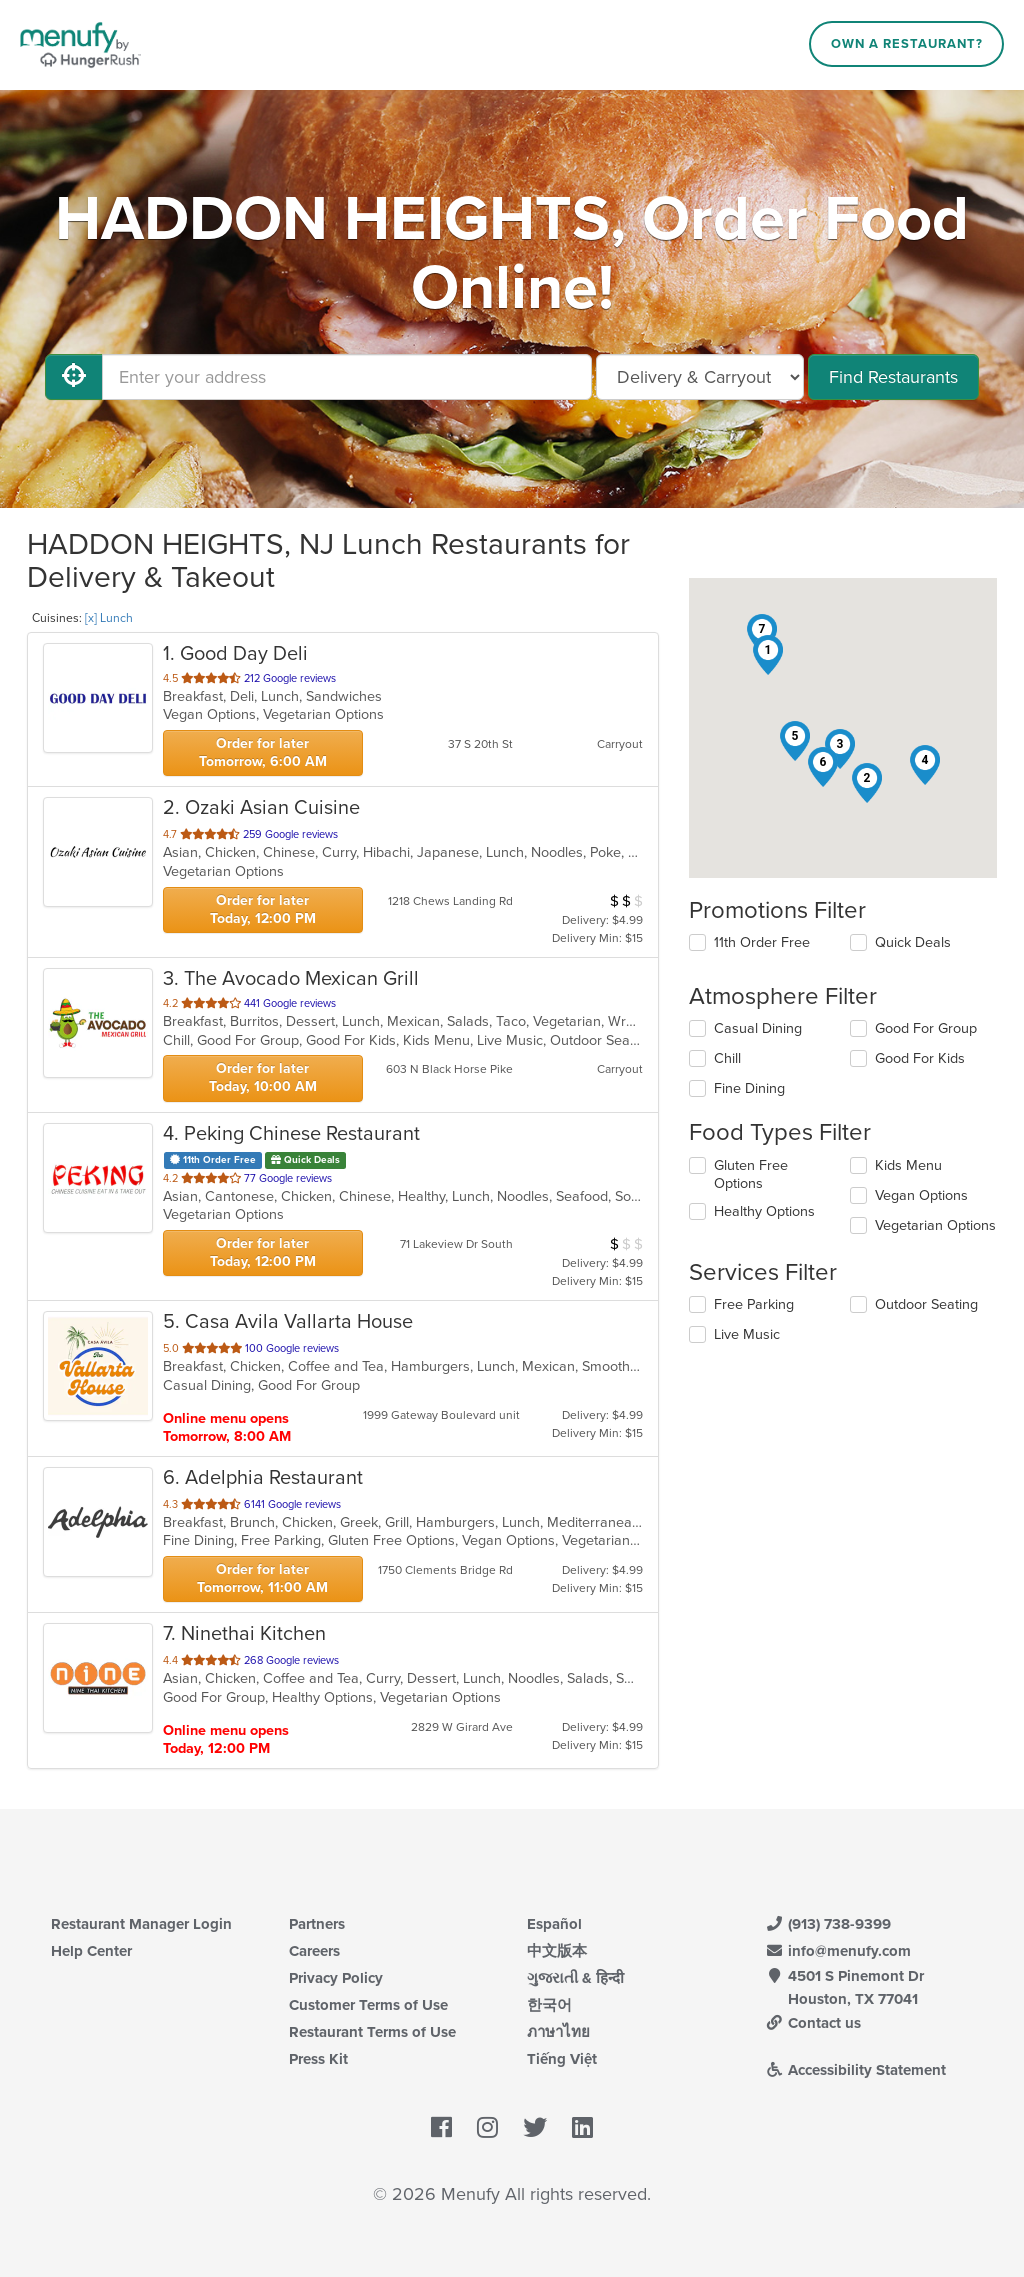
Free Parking (754, 1304)
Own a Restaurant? (907, 44)
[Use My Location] (74, 377)
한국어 (549, 2005)
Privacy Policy (336, 1978)
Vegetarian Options (935, 1225)
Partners (317, 1924)
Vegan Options (921, 1195)
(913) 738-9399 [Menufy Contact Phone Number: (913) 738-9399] (828, 1924)
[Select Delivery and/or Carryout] (700, 377)
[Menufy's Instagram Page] (487, 2129)
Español (554, 1924)
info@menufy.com (838, 1951)
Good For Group (926, 1028)
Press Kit (318, 2059)
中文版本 (557, 1951)
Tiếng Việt (562, 2059)
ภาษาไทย (558, 2032)
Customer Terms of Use (368, 2005)
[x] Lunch (109, 618)
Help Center (91, 1951)
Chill (727, 1058)
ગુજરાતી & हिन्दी (575, 1978)
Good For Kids (920, 1058)
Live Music (747, 1334)
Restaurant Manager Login (141, 1924)
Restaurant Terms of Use (372, 2032)
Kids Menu (908, 1165)
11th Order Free (762, 942)
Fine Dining (749, 1088)
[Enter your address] (347, 377)
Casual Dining (758, 1028)
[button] (768, 655)
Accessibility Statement (855, 2070)
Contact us (813, 2023)
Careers (314, 1951)
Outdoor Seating (926, 1304)
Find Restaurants (893, 377)
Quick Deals (913, 942)
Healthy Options (764, 1211)
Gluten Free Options (751, 1174)
